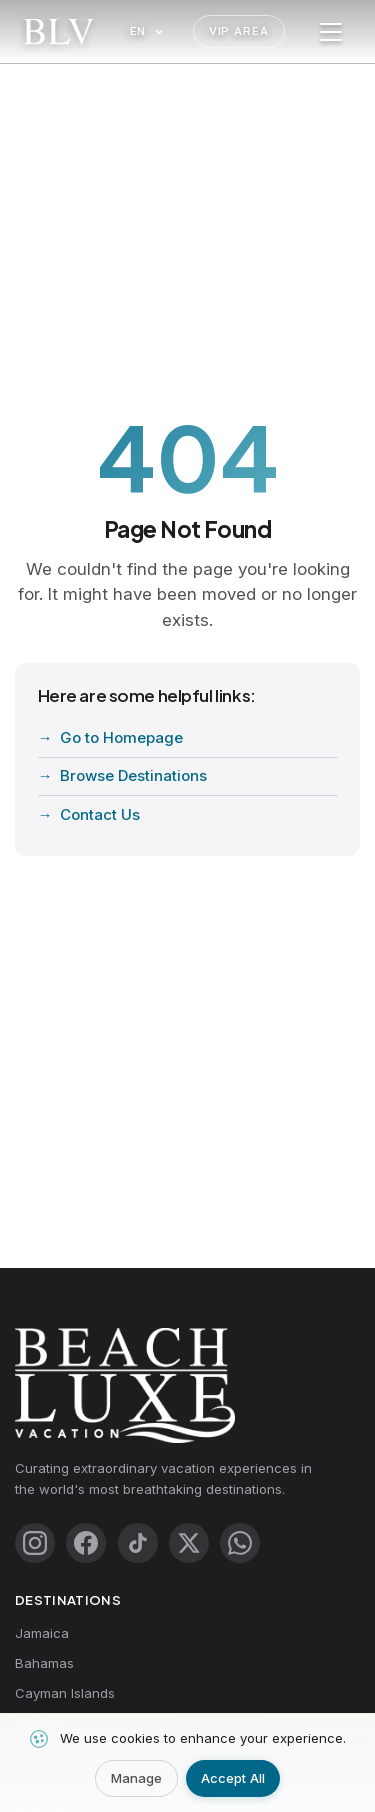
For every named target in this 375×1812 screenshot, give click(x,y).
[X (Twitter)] (189, 1543)
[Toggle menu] (331, 32)
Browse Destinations (133, 775)
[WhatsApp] (240, 1543)
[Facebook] (86, 1543)
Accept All (233, 1778)
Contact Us (100, 814)
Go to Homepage (121, 737)
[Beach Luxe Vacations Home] (58, 32)
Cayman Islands (65, 1693)
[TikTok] (138, 1543)
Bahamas (44, 1663)
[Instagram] (35, 1543)
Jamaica (42, 1633)
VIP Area (239, 31)
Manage (136, 1778)
